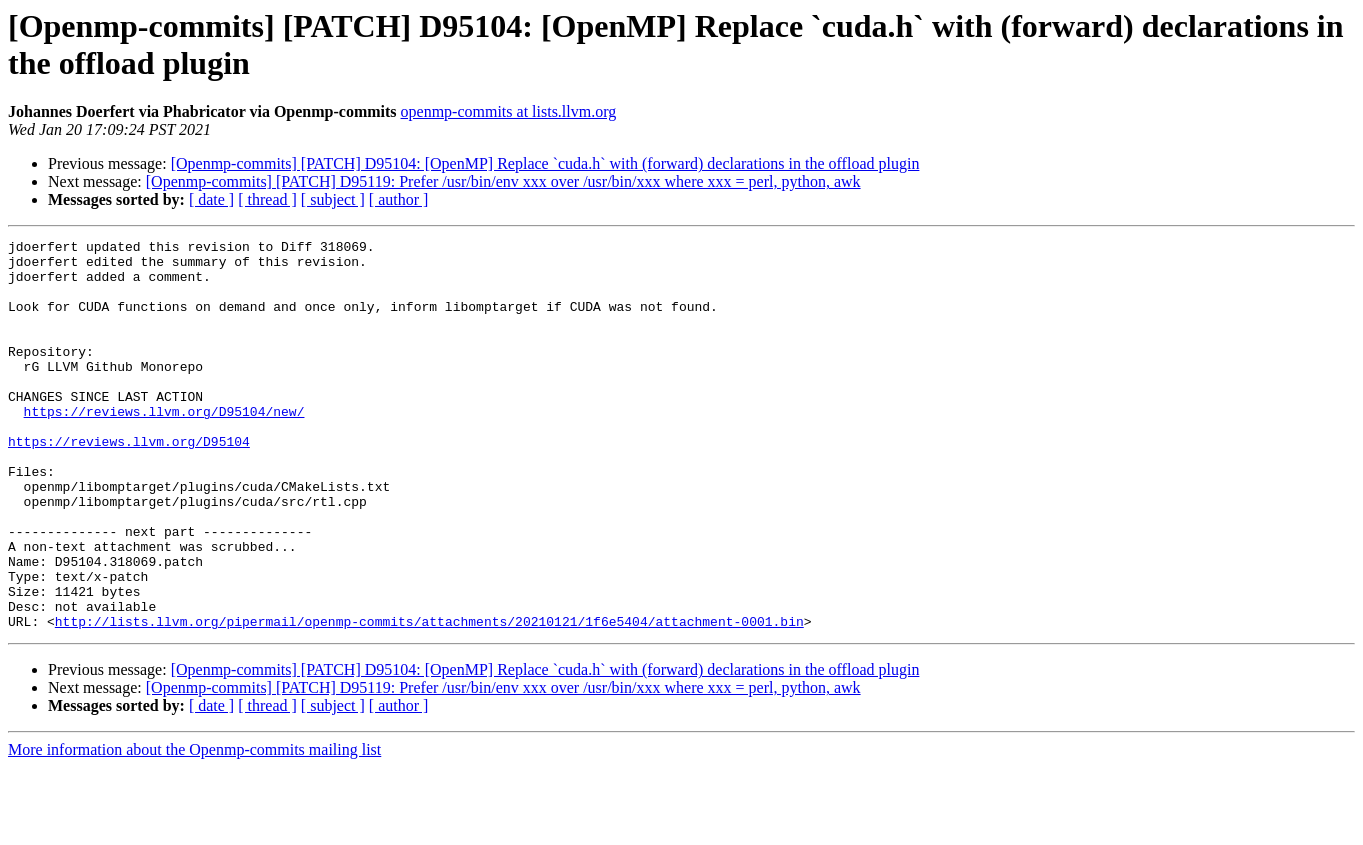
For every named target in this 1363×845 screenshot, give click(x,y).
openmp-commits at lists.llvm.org (509, 111)
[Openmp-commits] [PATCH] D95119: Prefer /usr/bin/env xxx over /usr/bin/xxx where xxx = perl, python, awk (503, 181)
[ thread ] (267, 199)
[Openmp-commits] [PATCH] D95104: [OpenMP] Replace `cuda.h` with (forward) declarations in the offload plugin (545, 163)
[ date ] (211, 199)
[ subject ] (333, 199)
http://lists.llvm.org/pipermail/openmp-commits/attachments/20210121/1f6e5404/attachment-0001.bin (429, 699)
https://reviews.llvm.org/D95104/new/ (164, 447)
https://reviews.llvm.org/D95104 (129, 483)
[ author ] (399, 199)
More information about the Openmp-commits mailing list (194, 827)
